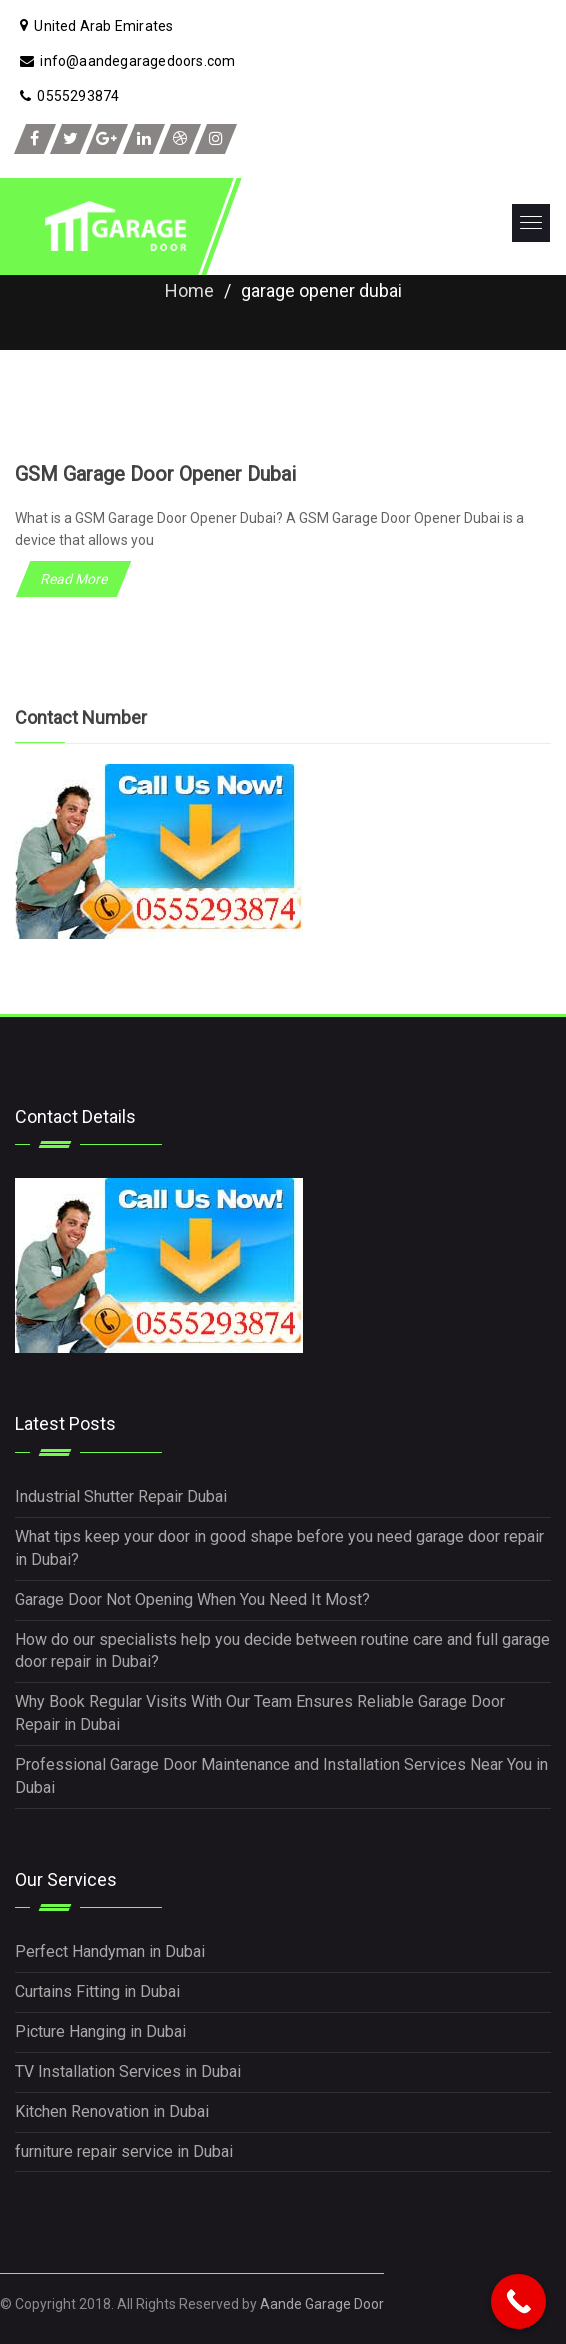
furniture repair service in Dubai (124, 2151)
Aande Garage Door (322, 2304)
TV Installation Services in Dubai (128, 2071)
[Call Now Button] (518, 2301)
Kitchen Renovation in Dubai (112, 2111)
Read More (73, 579)
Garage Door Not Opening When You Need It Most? (192, 1599)
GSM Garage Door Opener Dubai (155, 474)
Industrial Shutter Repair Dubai (121, 1496)
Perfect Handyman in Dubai (110, 1951)
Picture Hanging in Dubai (100, 2031)
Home (189, 290)
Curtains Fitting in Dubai (97, 1991)
